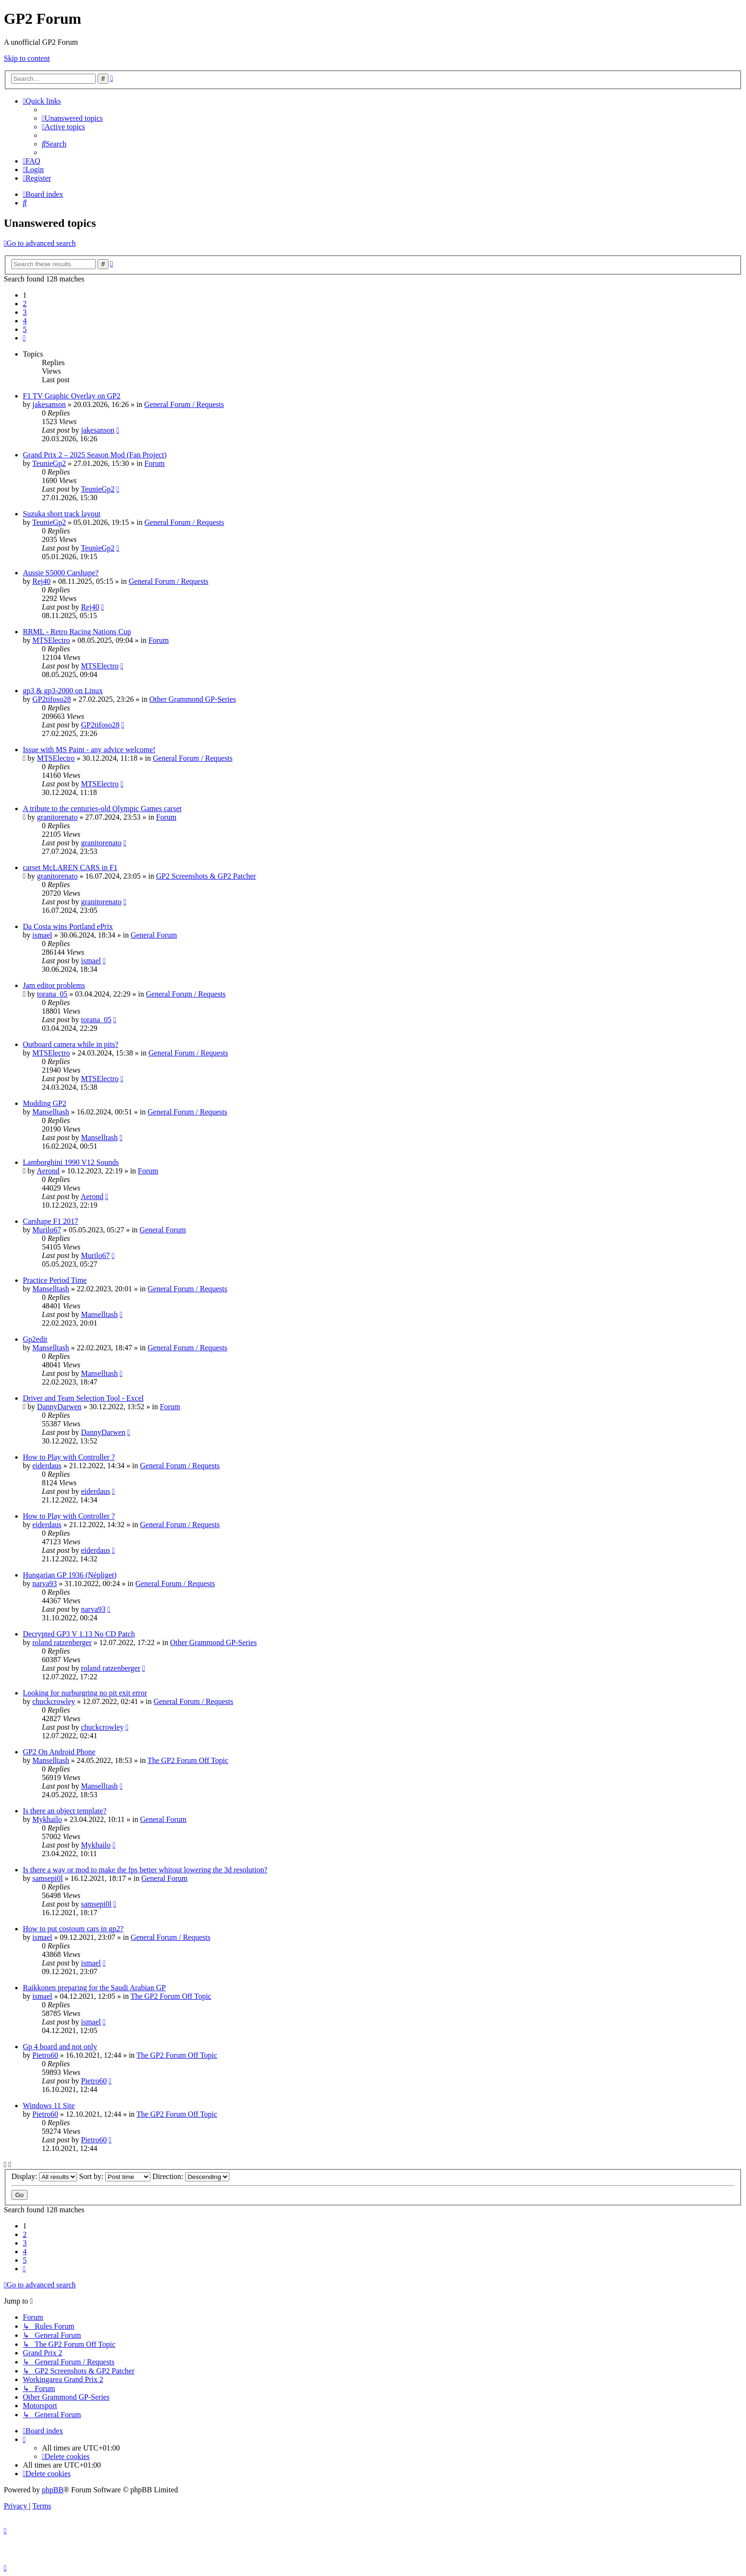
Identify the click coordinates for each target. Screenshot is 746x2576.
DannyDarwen (59, 1407)
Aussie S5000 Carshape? (60, 573)
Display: (44, 2176)
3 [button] (25, 312)
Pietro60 (45, 2055)
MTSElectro (51, 640)
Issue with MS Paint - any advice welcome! (89, 750)
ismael (42, 935)
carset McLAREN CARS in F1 (70, 867)
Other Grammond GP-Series (192, 699)
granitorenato (57, 817)
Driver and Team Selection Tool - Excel (83, 1398)
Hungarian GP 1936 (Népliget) (70, 1575)
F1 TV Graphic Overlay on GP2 (71, 396)
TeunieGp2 (49, 463)
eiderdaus (46, 1466)
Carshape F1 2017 (50, 1221)
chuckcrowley (53, 1701)
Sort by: (114, 2176)
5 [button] (25, 329)
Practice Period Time (55, 1280)
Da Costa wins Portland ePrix (68, 926)
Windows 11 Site (49, 2105)
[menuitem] (72, 118)
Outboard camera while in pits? (70, 1044)
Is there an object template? (65, 1811)
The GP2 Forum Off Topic (187, 1760)
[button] (24, 338)
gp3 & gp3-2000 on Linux (63, 691)
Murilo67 (46, 1230)
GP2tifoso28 (51, 699)
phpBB (52, 2490)
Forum (154, 463)
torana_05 (52, 994)
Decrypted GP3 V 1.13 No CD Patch (79, 1634)
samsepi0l (47, 1878)
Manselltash (50, 1112)
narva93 (44, 1583)
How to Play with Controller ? (69, 1457)
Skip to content (27, 58)
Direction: (190, 2176)
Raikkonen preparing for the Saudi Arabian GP (94, 1988)
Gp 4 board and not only (60, 2047)
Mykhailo (47, 1819)
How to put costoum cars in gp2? (73, 1929)
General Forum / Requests (184, 404)
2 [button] (25, 304)
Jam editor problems (54, 985)
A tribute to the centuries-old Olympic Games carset (102, 808)
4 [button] (25, 321)
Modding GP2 (44, 1103)
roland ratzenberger (62, 1642)
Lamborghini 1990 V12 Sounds (71, 1162)
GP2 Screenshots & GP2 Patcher (206, 876)
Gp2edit (35, 1339)
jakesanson (49, 404)
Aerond (48, 1171)
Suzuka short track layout (61, 514)
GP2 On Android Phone (59, 1752)
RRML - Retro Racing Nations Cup (77, 632)
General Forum (154, 935)
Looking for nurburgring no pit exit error (85, 1693)
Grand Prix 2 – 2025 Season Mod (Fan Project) (95, 455)
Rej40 (41, 581)
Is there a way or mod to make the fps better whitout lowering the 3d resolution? (145, 1870)
